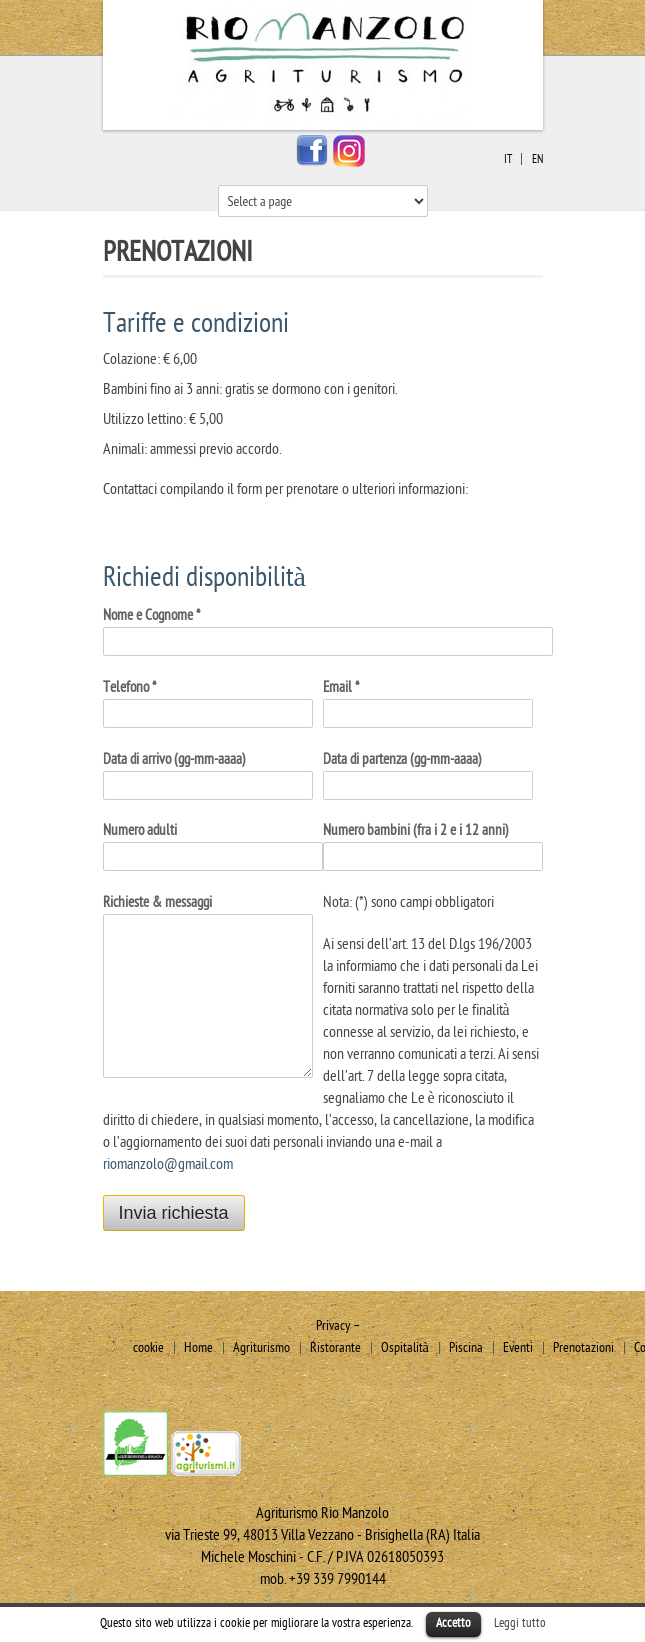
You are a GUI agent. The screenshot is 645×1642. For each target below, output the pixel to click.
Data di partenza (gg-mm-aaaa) (402, 759)
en (537, 159)
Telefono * (129, 687)
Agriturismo (261, 1347)
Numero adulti (140, 830)
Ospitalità (405, 1347)
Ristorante (335, 1347)
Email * (341, 687)
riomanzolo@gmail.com (168, 1164)
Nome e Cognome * (151, 615)
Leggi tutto (520, 1623)
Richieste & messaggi (157, 902)
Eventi (518, 1347)
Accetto (453, 1623)
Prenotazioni (583, 1347)
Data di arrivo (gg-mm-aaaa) (174, 759)
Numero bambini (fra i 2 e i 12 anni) (416, 830)
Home (198, 1347)
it (508, 159)
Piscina (466, 1347)
